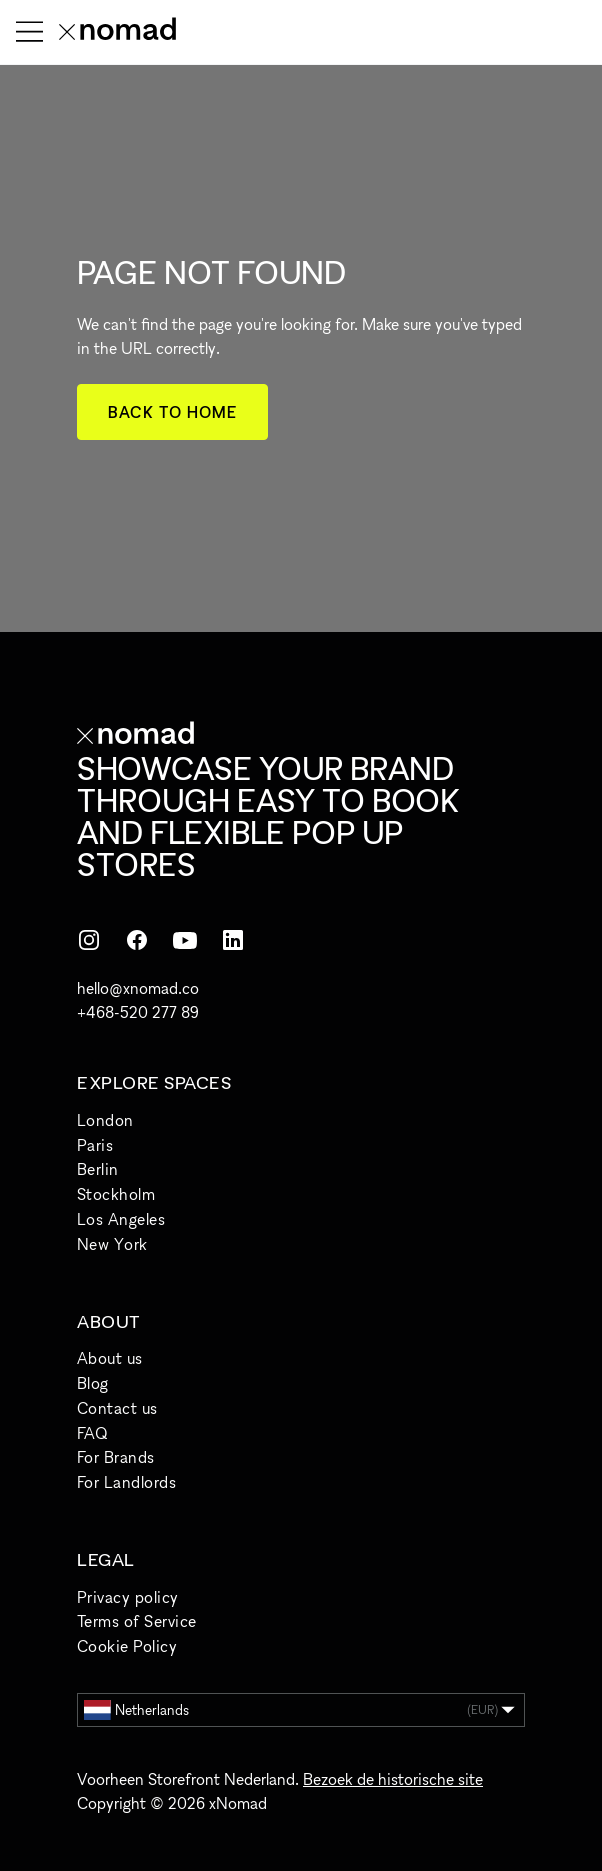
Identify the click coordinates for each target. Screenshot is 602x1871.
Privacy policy (128, 1597)
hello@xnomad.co (138, 988)
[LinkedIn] (233, 940)
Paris (95, 1145)
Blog (93, 1383)
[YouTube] (185, 940)
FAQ (92, 1433)
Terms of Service (137, 1621)
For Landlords (126, 1482)
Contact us (117, 1408)
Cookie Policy (127, 1646)
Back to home (172, 412)
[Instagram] (89, 940)
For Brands (116, 1457)
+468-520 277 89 (138, 1012)
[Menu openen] (29, 31)
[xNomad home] (117, 32)
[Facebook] (137, 940)
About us (110, 1358)
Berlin (98, 1169)
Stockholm (116, 1194)
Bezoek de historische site (393, 1779)
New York (112, 1244)
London (105, 1120)
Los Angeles (121, 1219)
